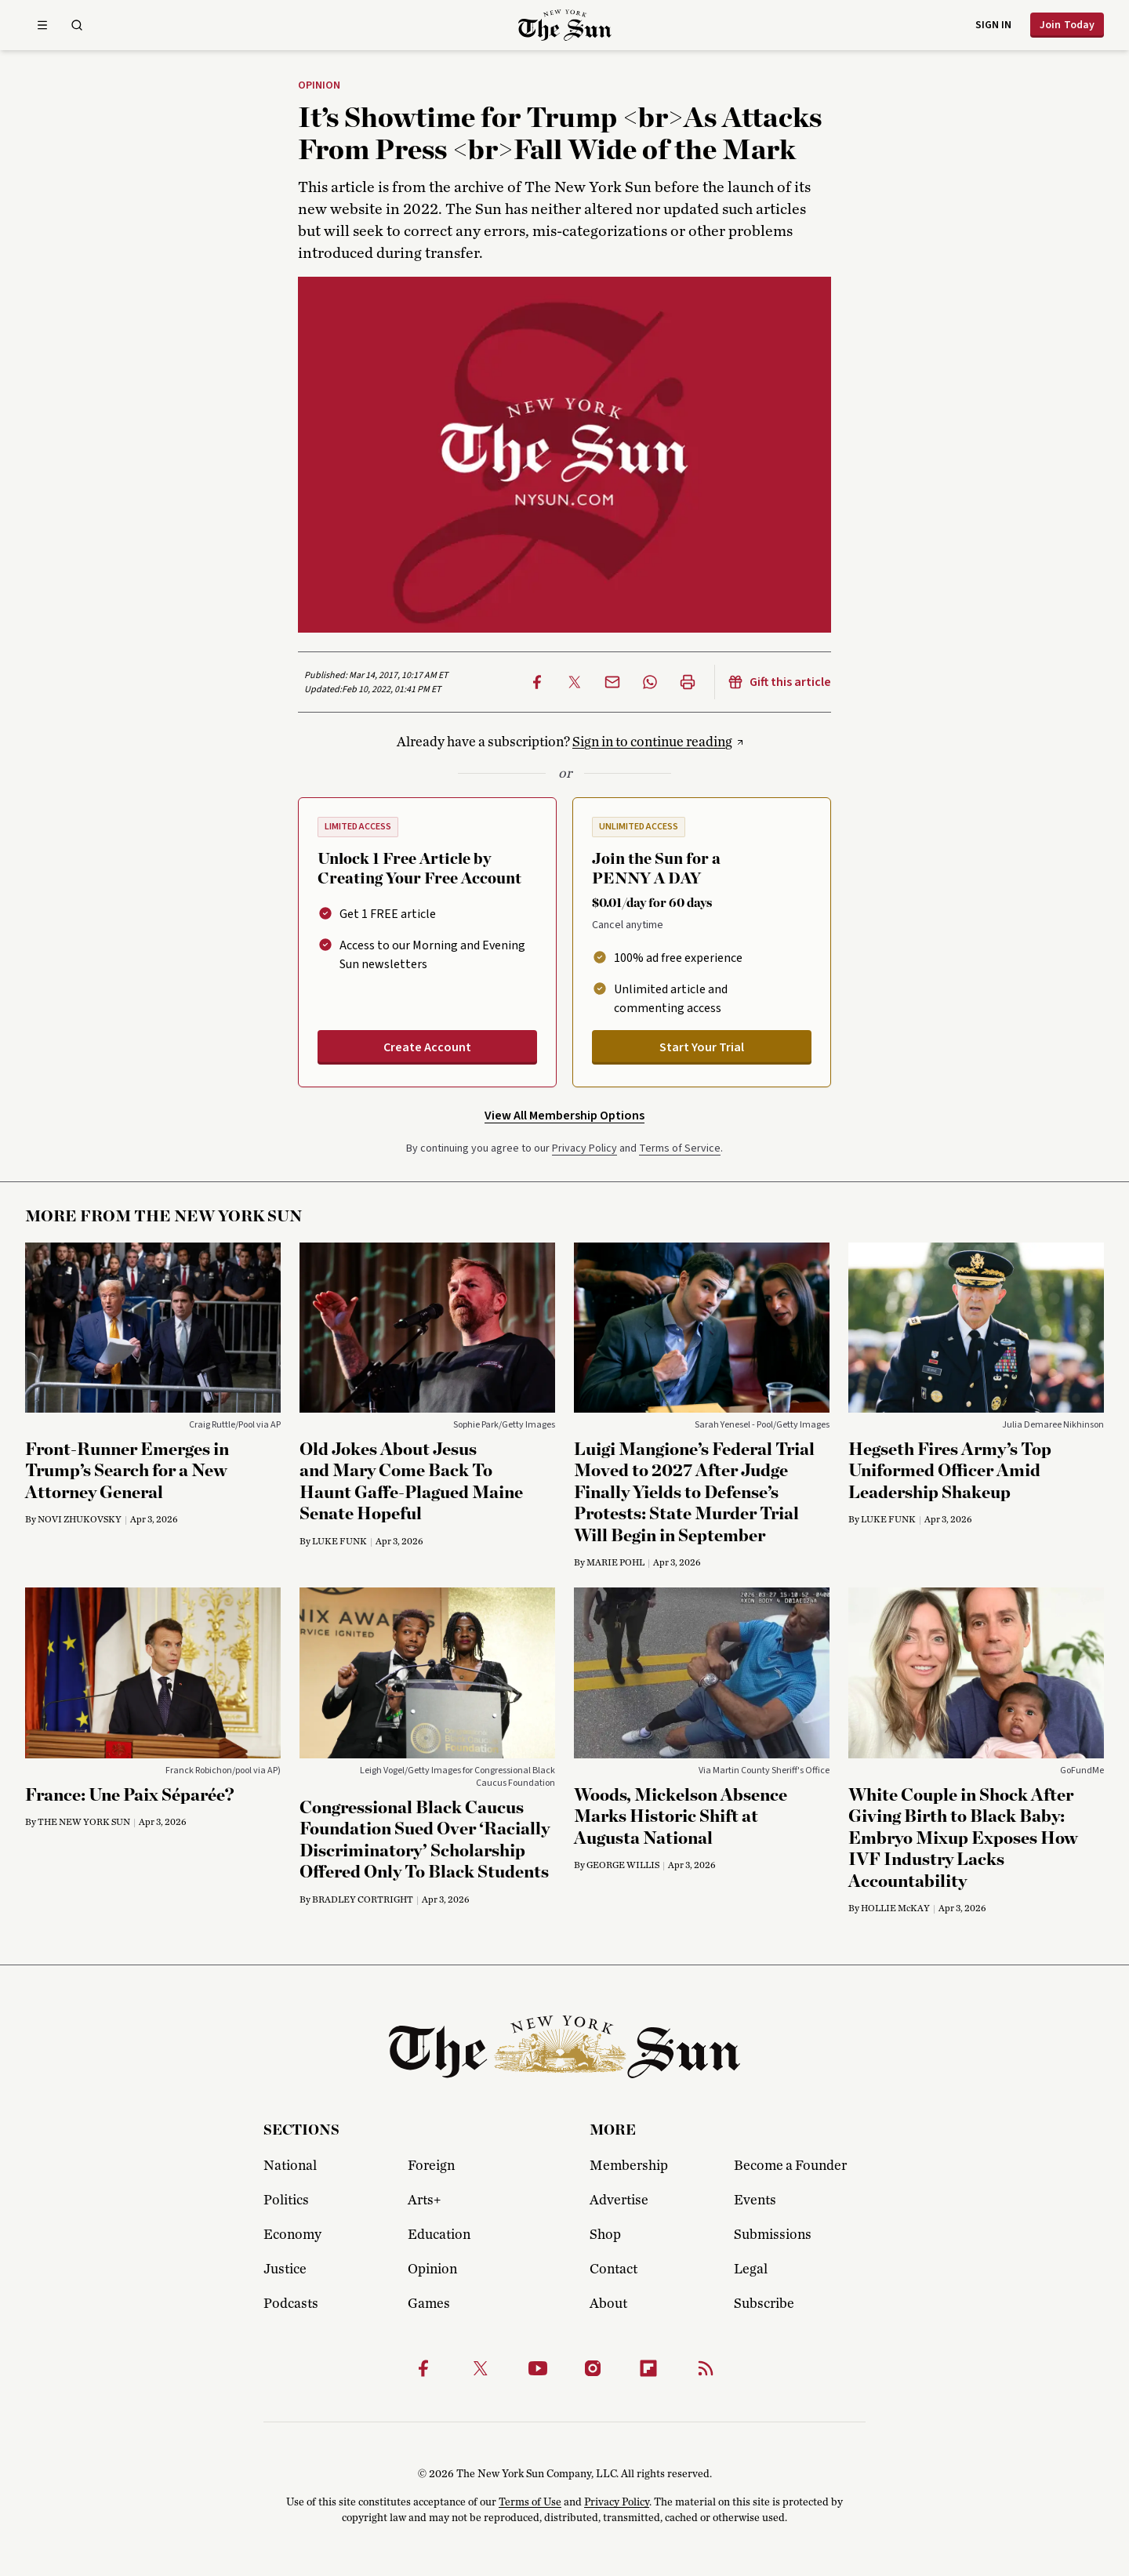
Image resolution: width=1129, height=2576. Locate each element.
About (608, 2304)
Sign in (993, 25)
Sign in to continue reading (652, 742)
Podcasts (290, 2304)
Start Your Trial (701, 1047)
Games (429, 2304)
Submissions (772, 2235)
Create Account (427, 1047)
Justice (285, 2269)
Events (755, 2200)
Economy (292, 2235)
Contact (613, 2269)
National (290, 2166)
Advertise (619, 2200)
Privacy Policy (584, 1148)
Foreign (431, 2166)
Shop (605, 2235)
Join (1067, 25)
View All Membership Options (564, 1115)
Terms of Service (680, 1148)
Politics (286, 2200)
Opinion (319, 86)
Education (439, 2235)
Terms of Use (530, 2502)
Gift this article (779, 682)
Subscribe (764, 2304)
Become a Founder (790, 2166)
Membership (629, 2166)
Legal (751, 2269)
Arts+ (424, 2200)
